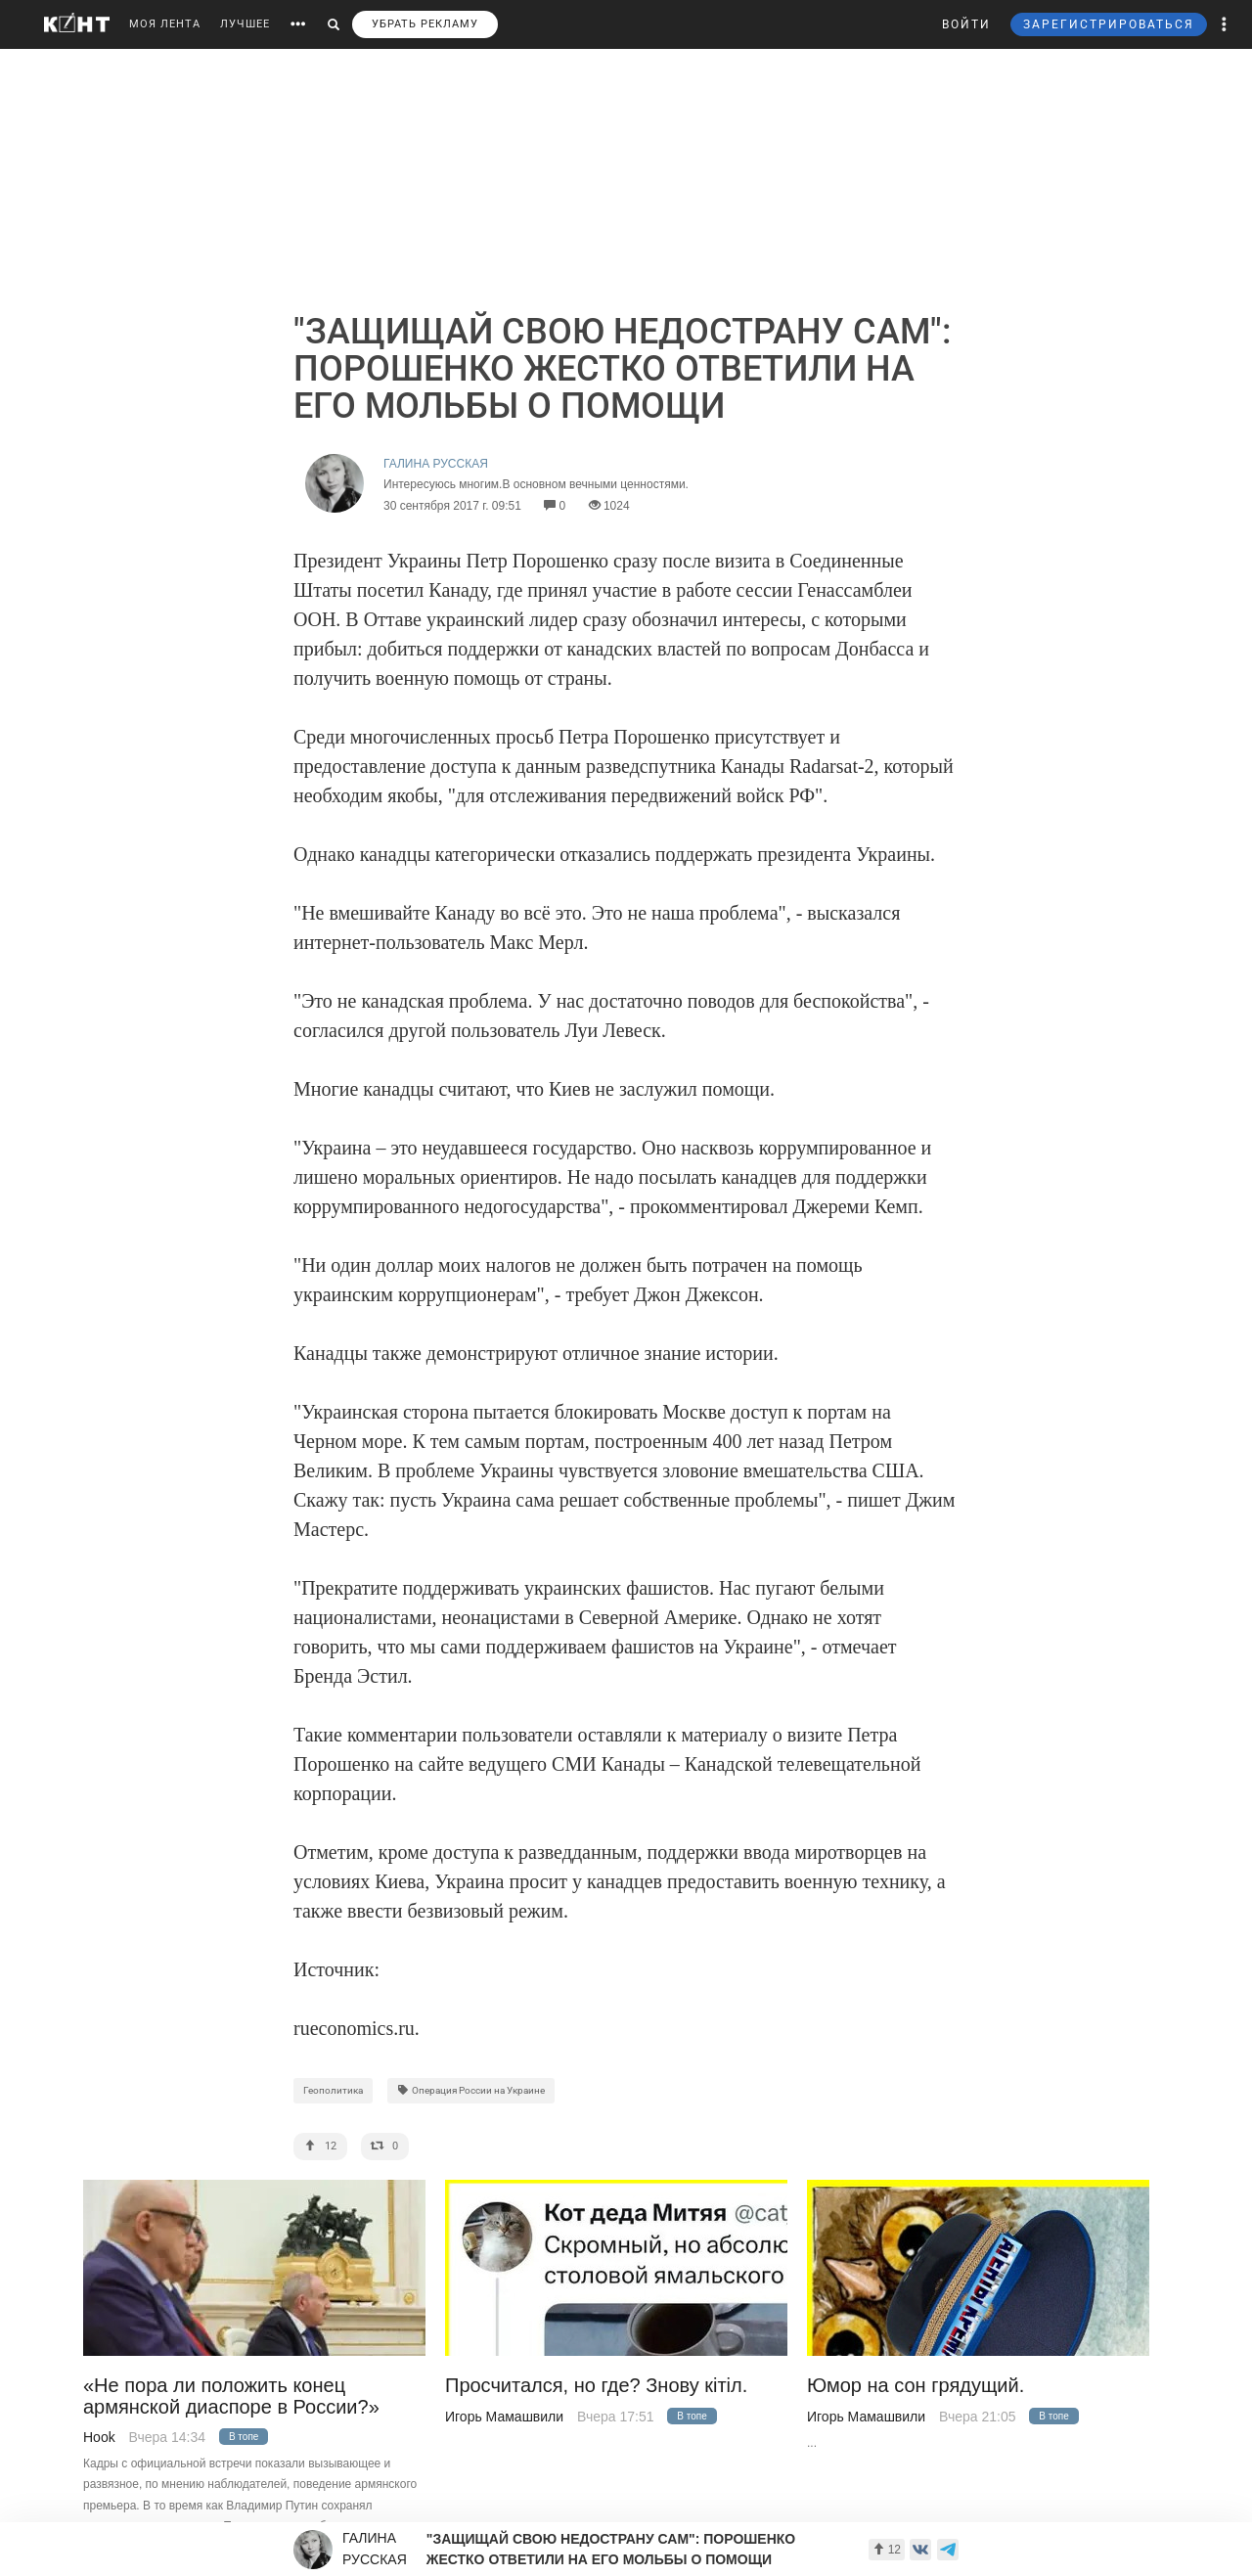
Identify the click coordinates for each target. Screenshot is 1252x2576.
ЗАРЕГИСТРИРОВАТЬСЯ (1108, 24)
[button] (1224, 24)
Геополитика (333, 2090)
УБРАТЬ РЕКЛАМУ (425, 24)
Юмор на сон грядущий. (915, 2385)
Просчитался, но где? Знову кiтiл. (596, 2385)
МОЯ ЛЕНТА (165, 24)
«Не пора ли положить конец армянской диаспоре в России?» (231, 2396)
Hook (99, 2437)
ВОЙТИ (966, 24)
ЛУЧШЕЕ (245, 24)
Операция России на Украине (471, 2090)
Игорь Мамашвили (504, 2416)
